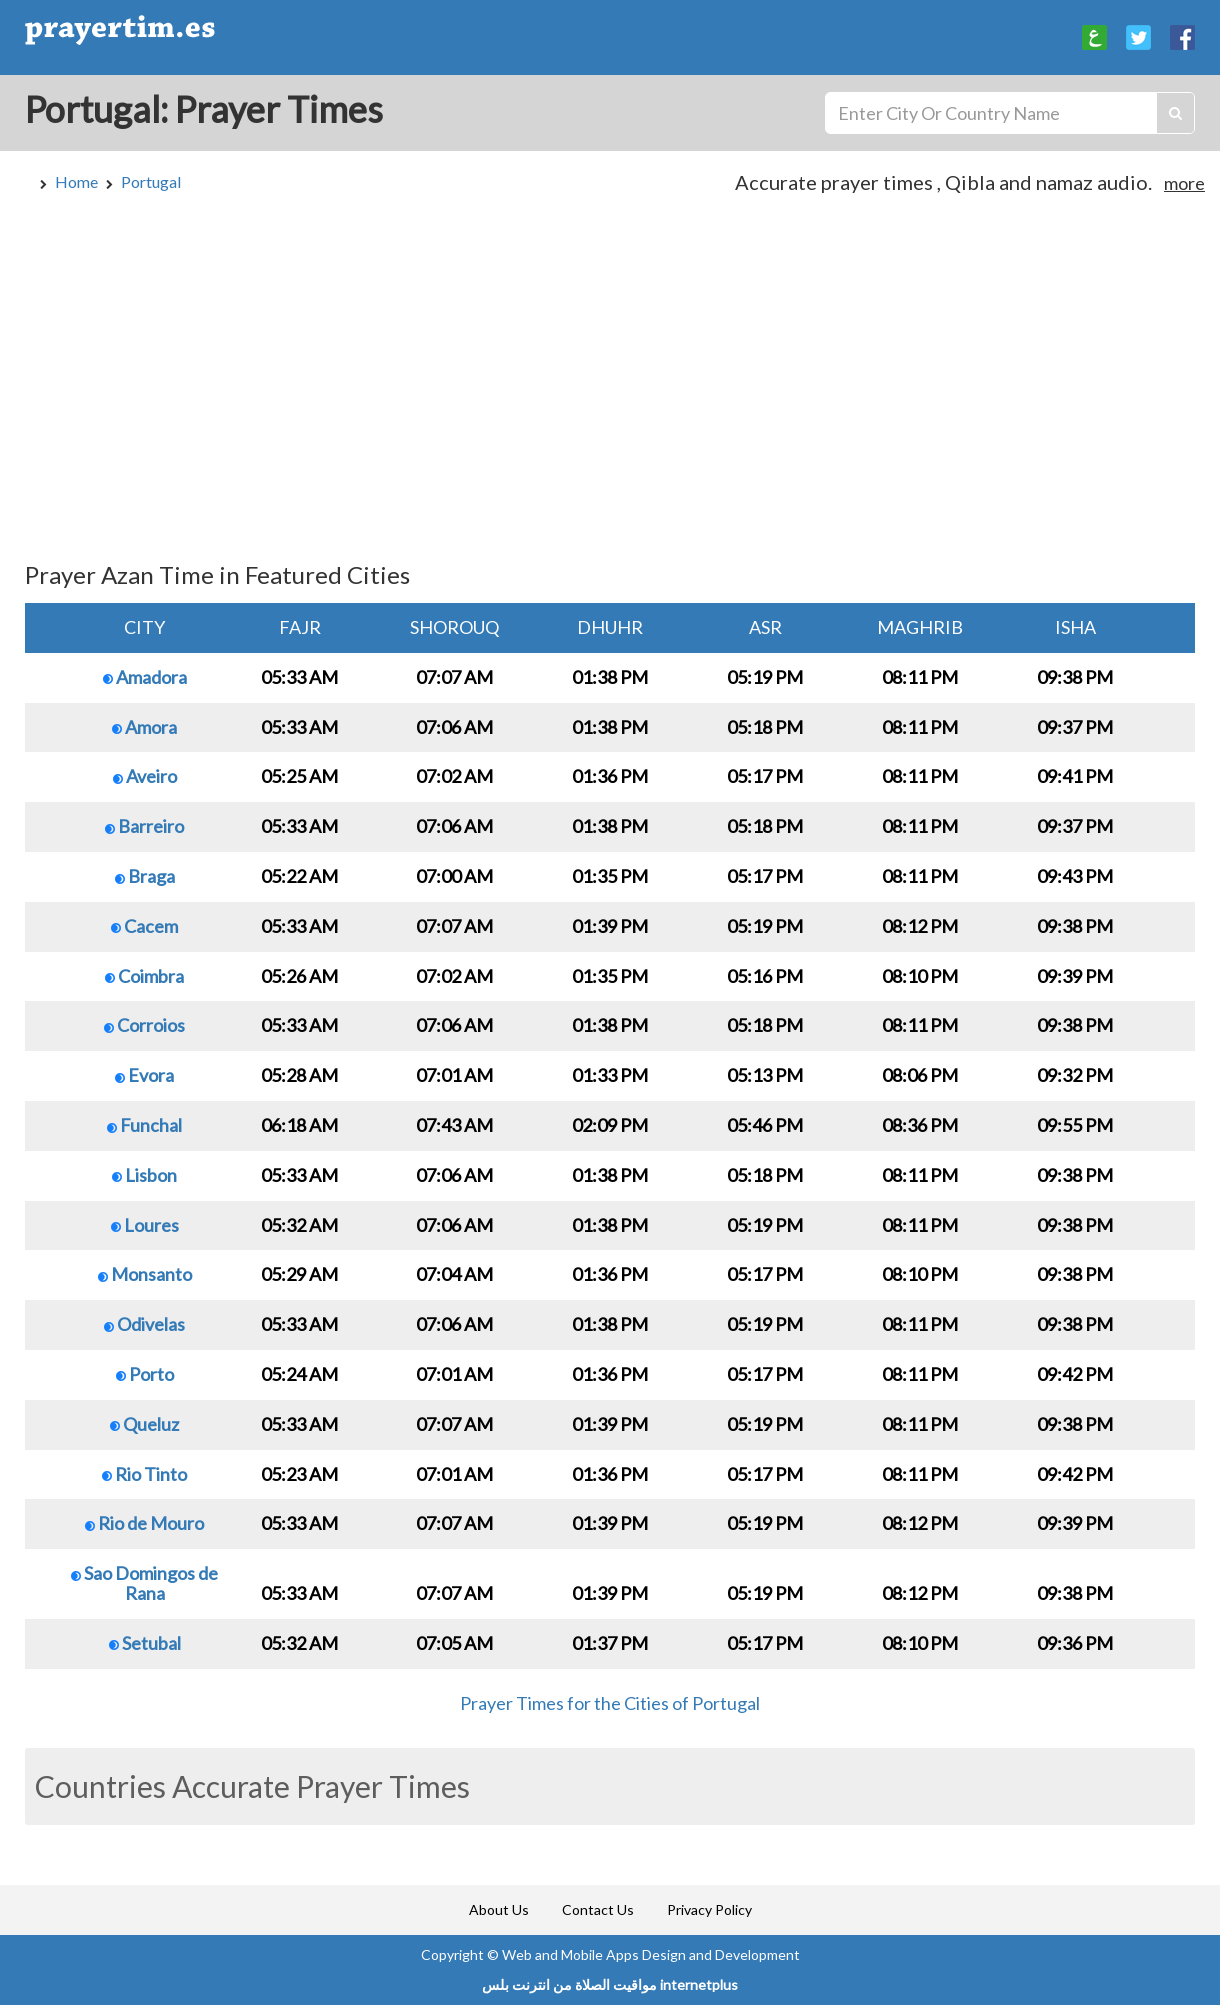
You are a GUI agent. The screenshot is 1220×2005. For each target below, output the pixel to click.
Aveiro (145, 776)
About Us (499, 1909)
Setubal (145, 1643)
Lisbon (144, 1175)
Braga (145, 876)
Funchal (144, 1125)
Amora (144, 727)
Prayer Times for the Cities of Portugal (610, 1703)
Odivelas (144, 1324)
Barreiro (144, 826)
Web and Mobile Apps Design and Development (651, 1954)
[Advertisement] (610, 387)
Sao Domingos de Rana (144, 1583)
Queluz (144, 1424)
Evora (144, 1075)
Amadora (145, 677)
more (1184, 183)
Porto (145, 1374)
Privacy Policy (709, 1909)
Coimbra (144, 976)
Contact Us (598, 1909)
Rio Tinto (144, 1474)
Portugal (151, 181)
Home (76, 181)
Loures (145, 1225)
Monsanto (145, 1274)
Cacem (144, 926)
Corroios (144, 1025)
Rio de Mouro (144, 1523)
